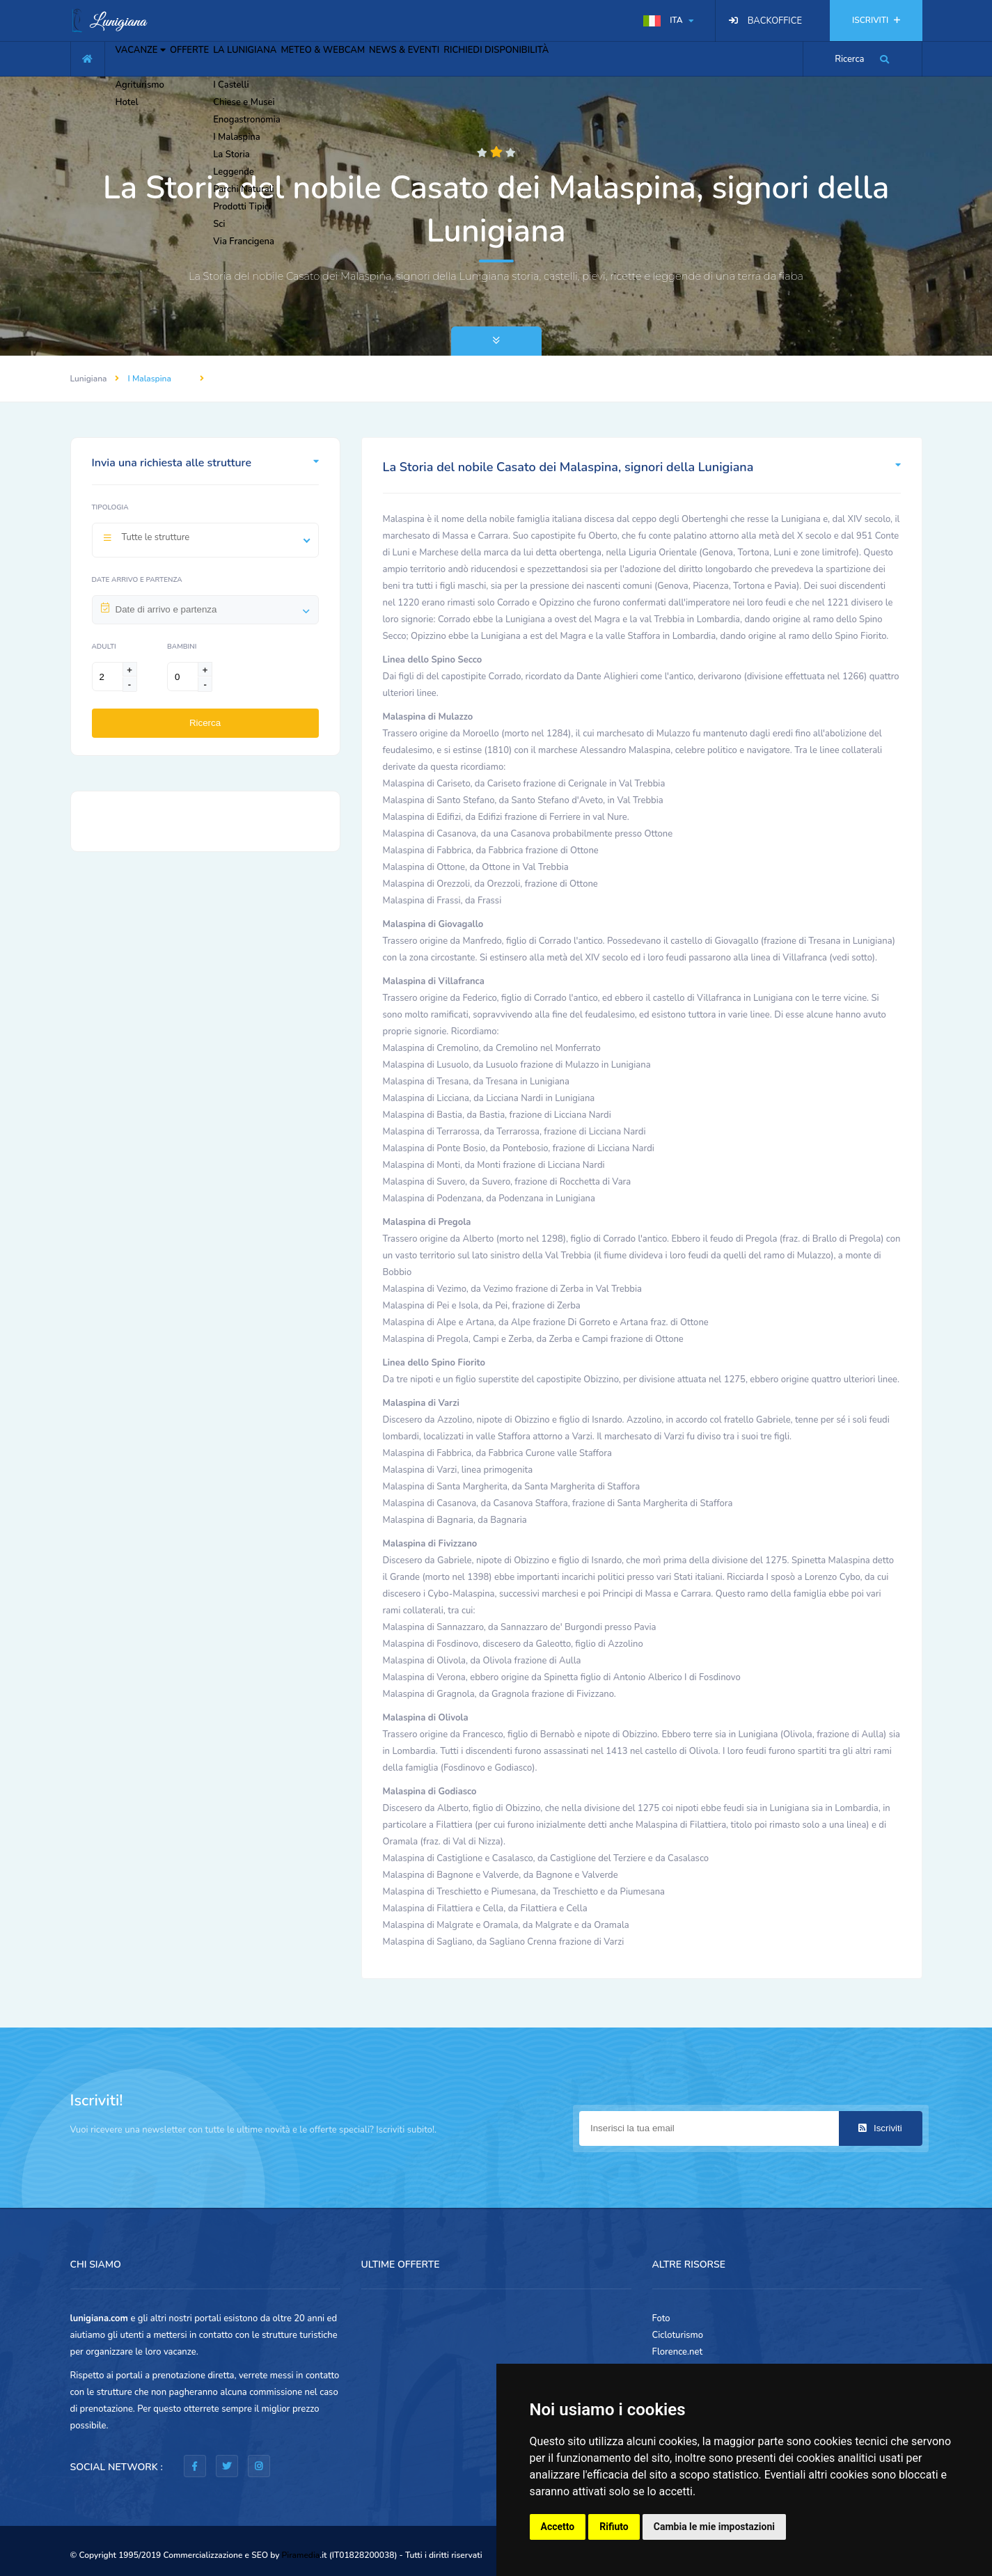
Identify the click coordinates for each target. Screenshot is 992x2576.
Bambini (181, 646)
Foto (661, 2318)
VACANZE (150, 57)
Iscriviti (880, 2128)
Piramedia (301, 2555)
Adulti (104, 646)
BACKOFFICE (775, 21)
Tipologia (110, 507)
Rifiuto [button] (614, 2526)
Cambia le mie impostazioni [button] (714, 2526)
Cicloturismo (678, 2335)
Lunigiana (88, 378)
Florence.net (677, 2352)
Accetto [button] (558, 2526)
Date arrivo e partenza (137, 580)
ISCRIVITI (875, 20)
